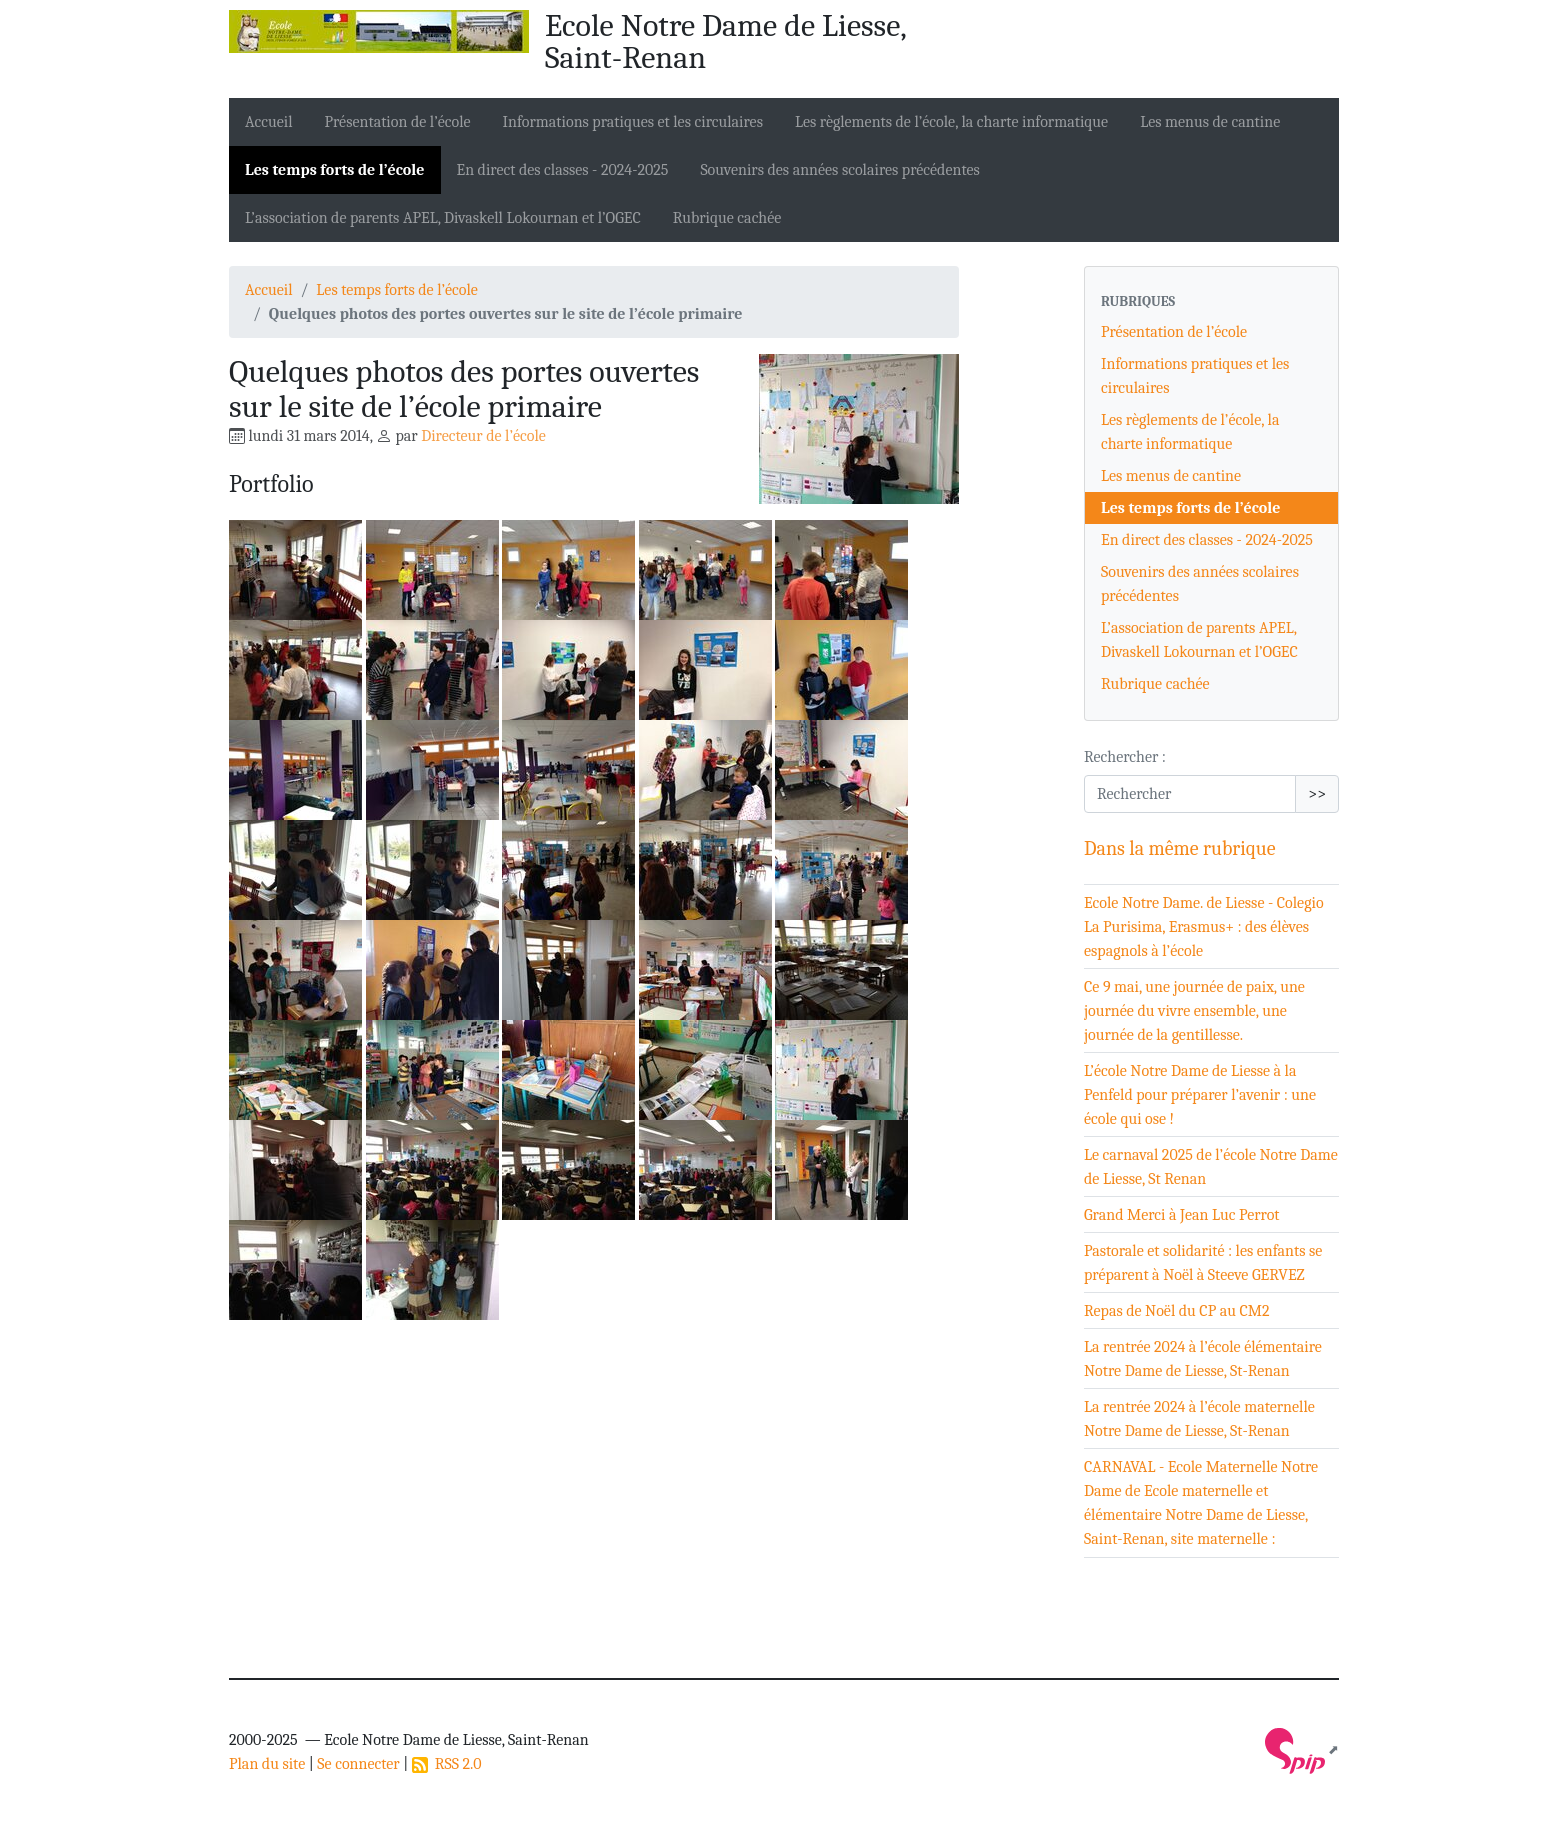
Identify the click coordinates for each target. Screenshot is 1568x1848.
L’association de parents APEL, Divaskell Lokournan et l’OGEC (443, 218)
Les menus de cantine (1210, 122)
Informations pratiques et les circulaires (633, 122)
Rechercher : (1125, 757)
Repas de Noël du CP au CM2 (1177, 1311)
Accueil (269, 122)
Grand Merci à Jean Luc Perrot (1182, 1215)
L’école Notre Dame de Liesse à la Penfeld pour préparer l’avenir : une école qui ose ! (1200, 1095)
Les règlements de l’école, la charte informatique (951, 122)
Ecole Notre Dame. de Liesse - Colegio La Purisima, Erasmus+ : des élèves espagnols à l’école (1204, 927)
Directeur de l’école (483, 436)
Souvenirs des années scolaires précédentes (839, 170)
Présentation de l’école (398, 122)
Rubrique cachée (727, 218)
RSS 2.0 (447, 1764)
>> (1317, 794)
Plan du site (267, 1764)
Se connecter (358, 1764)
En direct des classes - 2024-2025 (563, 170)
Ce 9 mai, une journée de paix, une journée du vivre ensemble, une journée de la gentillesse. (1194, 1011)
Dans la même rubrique (1180, 848)
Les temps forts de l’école (335, 170)
